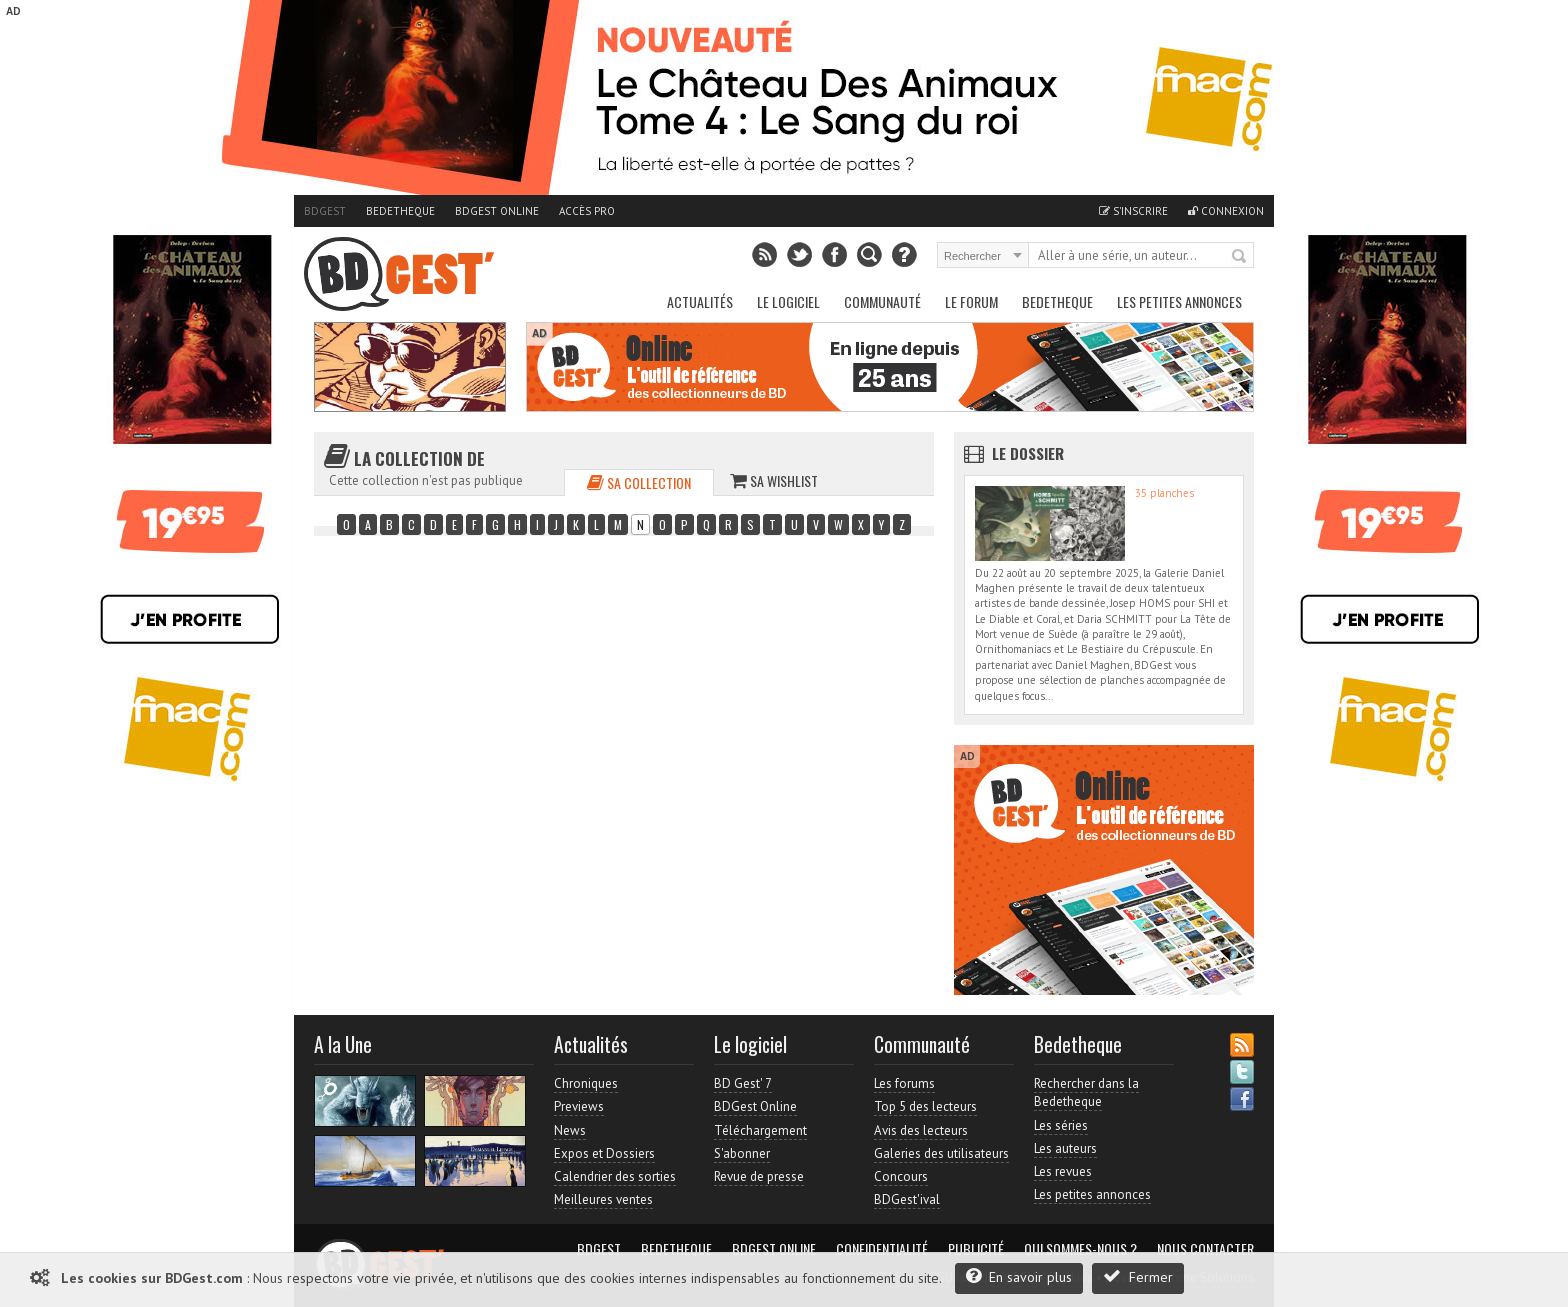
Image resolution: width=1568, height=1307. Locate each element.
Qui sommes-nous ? (1080, 1249)
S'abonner (742, 1153)
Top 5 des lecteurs (925, 1106)
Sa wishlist (774, 480)
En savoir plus (1019, 1276)
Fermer (1138, 1276)
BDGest (325, 211)
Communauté (882, 301)
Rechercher (1240, 257)
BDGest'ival (907, 1199)
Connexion (1226, 211)
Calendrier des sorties (615, 1176)
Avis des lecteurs (921, 1130)
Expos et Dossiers (604, 1153)
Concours (901, 1176)
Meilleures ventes (603, 1199)
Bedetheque (400, 211)
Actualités (700, 301)
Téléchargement (760, 1130)
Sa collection (639, 482)
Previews (579, 1106)
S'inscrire (1133, 211)
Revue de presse (759, 1176)
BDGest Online (497, 211)
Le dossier (1028, 453)
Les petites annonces (1179, 301)
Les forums (904, 1083)
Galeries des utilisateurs (941, 1153)
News (570, 1130)
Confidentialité (882, 1249)
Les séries (1061, 1125)
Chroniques (586, 1083)
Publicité (976, 1249)
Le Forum (971, 301)
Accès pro (587, 211)
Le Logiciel (788, 301)
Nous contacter (1205, 1249)
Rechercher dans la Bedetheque (1086, 1092)
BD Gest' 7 (743, 1083)
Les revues (1063, 1171)
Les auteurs (1065, 1148)
